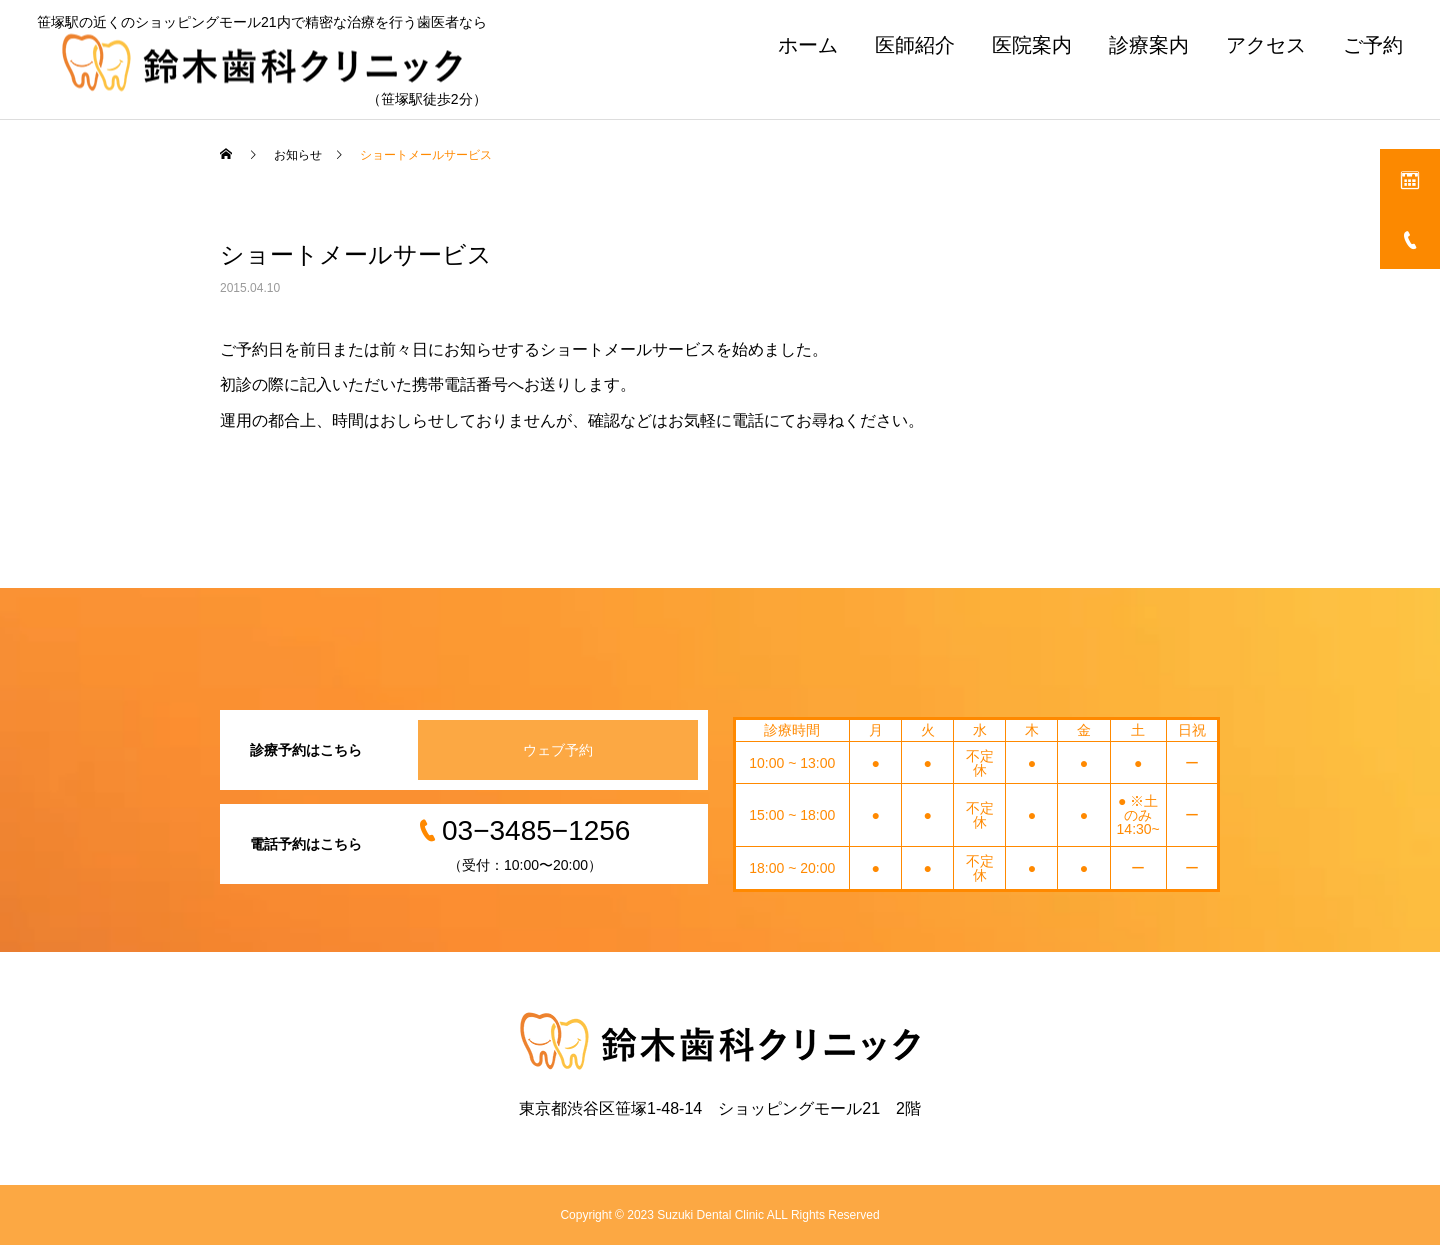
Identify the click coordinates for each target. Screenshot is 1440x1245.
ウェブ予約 (558, 750)
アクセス (1266, 45)
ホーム (808, 45)
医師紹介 (915, 45)
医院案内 (1032, 45)
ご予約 (1373, 45)
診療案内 (1149, 45)
